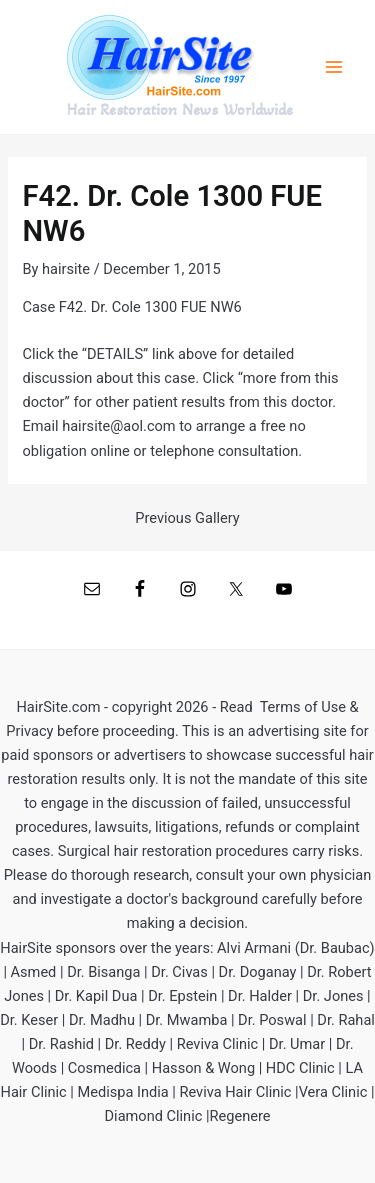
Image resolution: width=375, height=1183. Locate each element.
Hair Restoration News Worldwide (180, 110)
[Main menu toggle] (334, 67)
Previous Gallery (187, 518)
